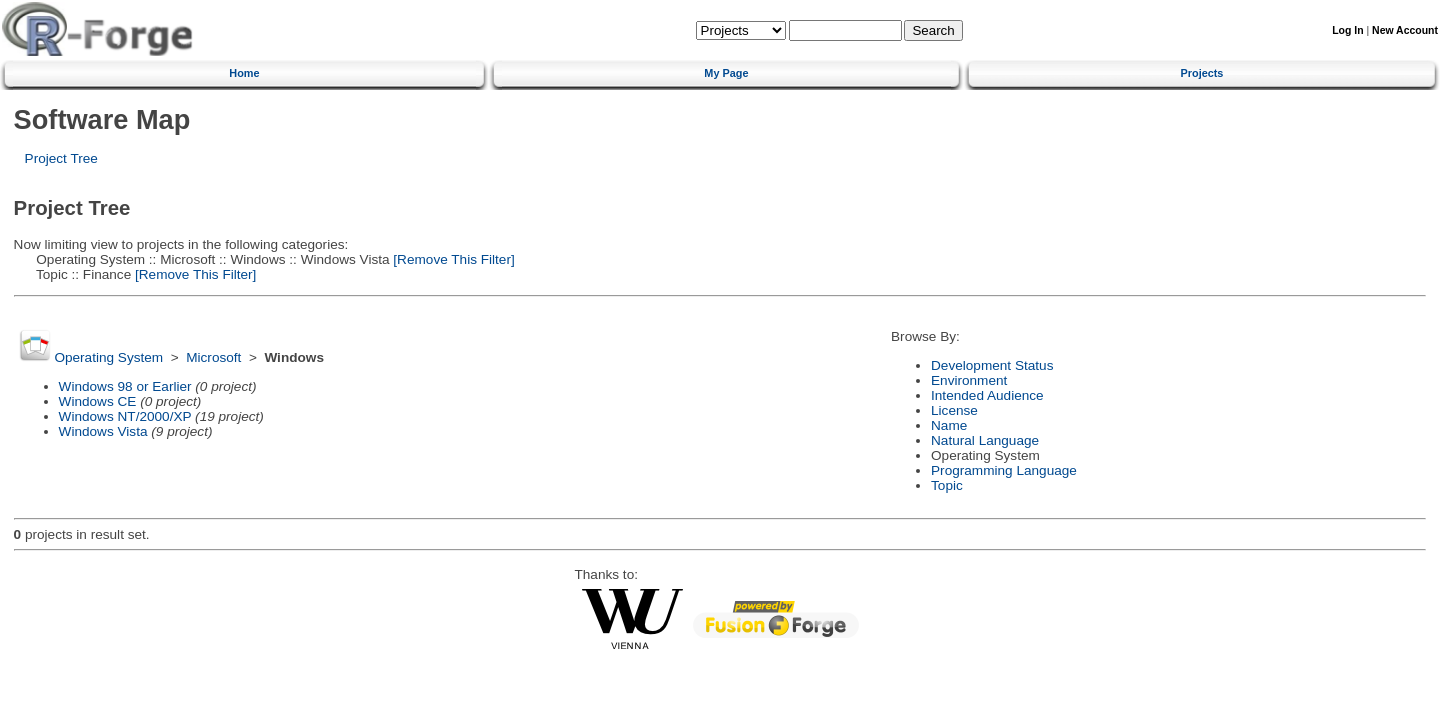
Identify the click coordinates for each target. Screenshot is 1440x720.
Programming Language (1004, 470)
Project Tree (61, 158)
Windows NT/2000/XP (125, 416)
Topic (947, 485)
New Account (1405, 30)
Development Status (992, 365)
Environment (969, 380)
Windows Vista (103, 431)
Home (244, 73)
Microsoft (213, 357)
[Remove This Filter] (452, 259)
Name (949, 425)
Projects (1202, 73)
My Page (726, 73)
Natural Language (985, 440)
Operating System (108, 357)
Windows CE (98, 401)
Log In (1347, 30)
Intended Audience (987, 395)
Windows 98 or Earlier (125, 386)
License (954, 410)
